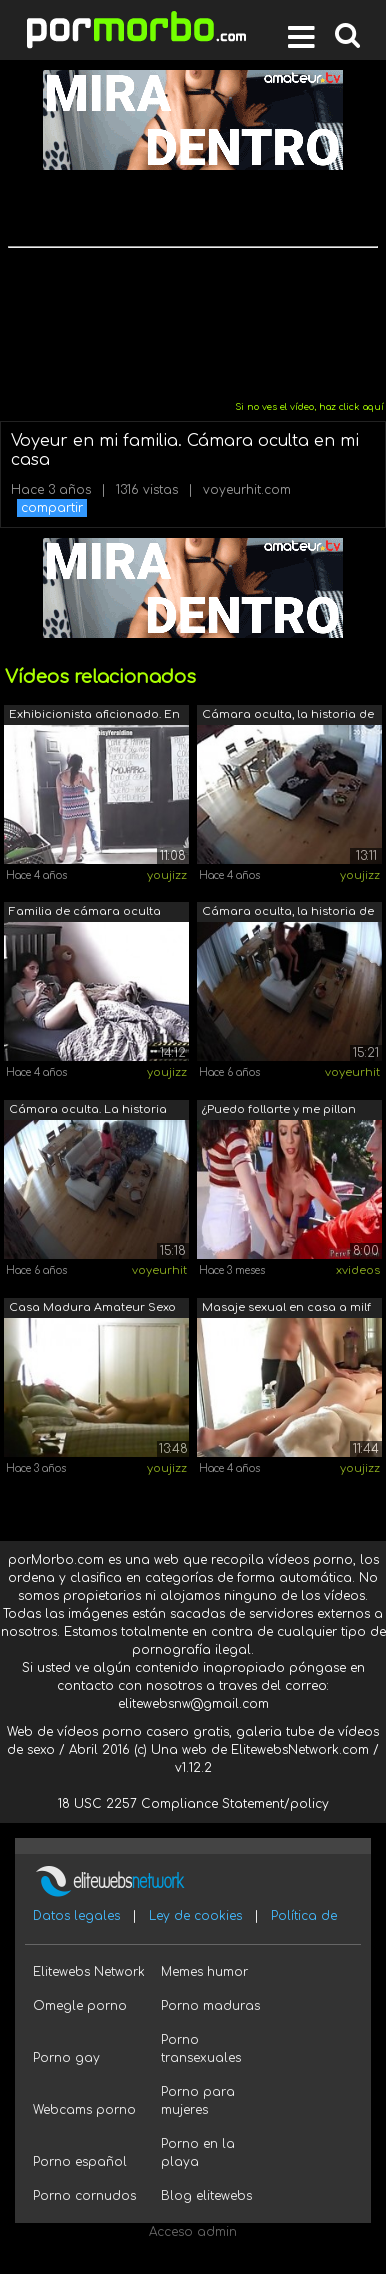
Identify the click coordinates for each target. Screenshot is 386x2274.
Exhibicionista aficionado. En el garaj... (94, 716)
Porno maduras (210, 2006)
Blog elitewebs (206, 2196)
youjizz (167, 875)
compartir (52, 508)
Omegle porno (80, 2006)
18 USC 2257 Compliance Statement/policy (193, 1804)
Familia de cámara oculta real (85, 913)
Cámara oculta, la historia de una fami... (288, 716)
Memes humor (204, 1972)
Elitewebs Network (89, 1972)
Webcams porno (84, 2110)
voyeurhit (352, 1072)
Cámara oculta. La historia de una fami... (88, 1111)
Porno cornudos (84, 2196)
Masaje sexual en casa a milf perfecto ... (286, 1309)
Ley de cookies (195, 1916)
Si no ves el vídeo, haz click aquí (309, 407)
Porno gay (66, 2058)
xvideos (358, 1270)
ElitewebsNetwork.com (300, 1750)
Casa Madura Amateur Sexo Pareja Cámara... (92, 1309)
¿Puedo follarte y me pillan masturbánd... (279, 1111)
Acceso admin (193, 2232)
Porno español (80, 2162)
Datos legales (76, 1916)
